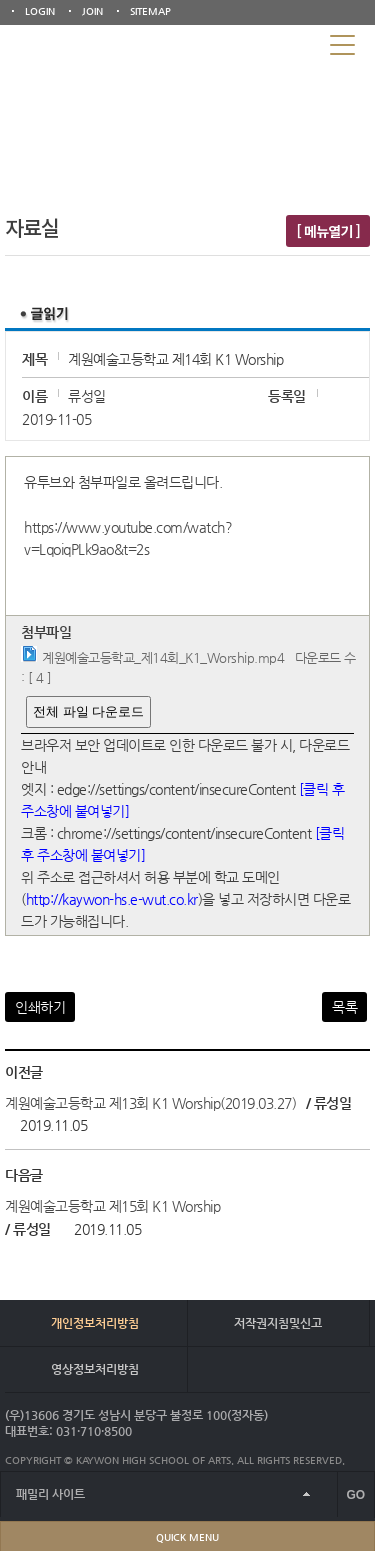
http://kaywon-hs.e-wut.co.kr (112, 899)
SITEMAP (150, 11)
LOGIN (40, 11)
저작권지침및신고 (278, 1323)
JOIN (92, 11)
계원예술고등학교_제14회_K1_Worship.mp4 (163, 657)
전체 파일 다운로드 (88, 711)
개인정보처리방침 (95, 1323)
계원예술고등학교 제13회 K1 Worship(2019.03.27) (150, 1103)
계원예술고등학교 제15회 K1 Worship (112, 1206)
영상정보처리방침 (95, 1369)
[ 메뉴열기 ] (328, 231)
